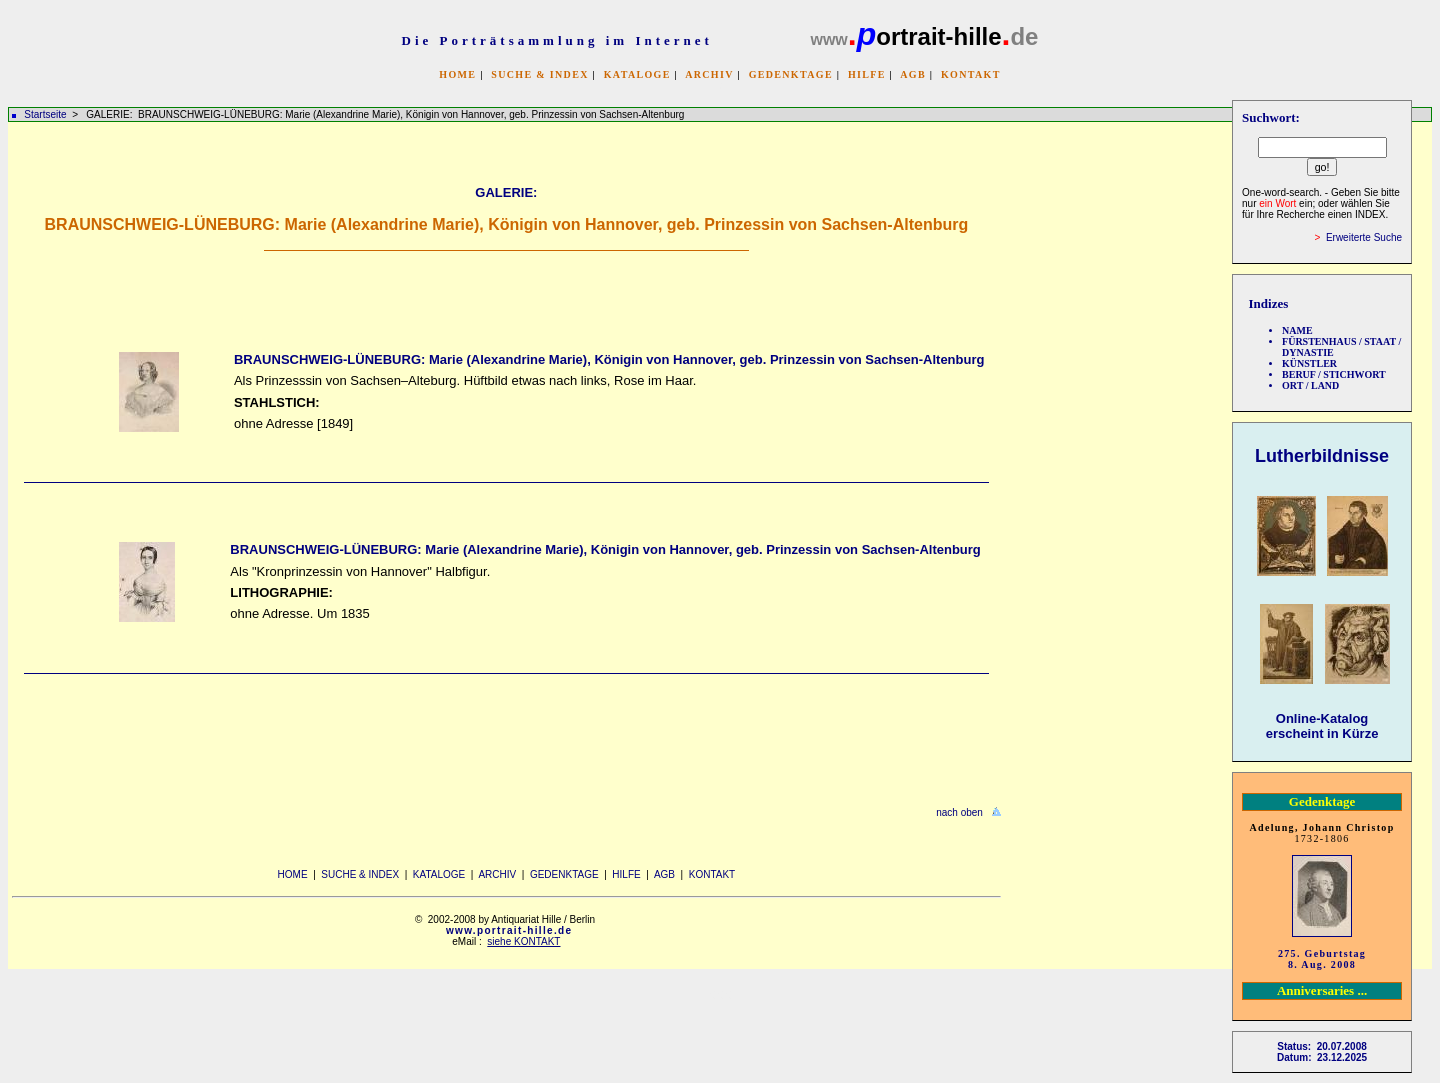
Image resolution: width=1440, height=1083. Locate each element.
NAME (1297, 330)
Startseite (45, 114)
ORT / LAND (1310, 385)
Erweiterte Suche (1364, 237)
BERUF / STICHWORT (1334, 374)
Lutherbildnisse (1322, 456)
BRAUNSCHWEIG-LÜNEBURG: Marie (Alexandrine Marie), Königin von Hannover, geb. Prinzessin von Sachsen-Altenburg (609, 359)
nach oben (959, 812)
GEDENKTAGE (791, 74)
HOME (457, 74)
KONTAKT (971, 74)
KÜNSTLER (1309, 363)
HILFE (867, 74)
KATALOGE (637, 74)
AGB (913, 74)
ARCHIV (709, 74)
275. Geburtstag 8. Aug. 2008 (1322, 959)
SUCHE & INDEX (539, 74)
